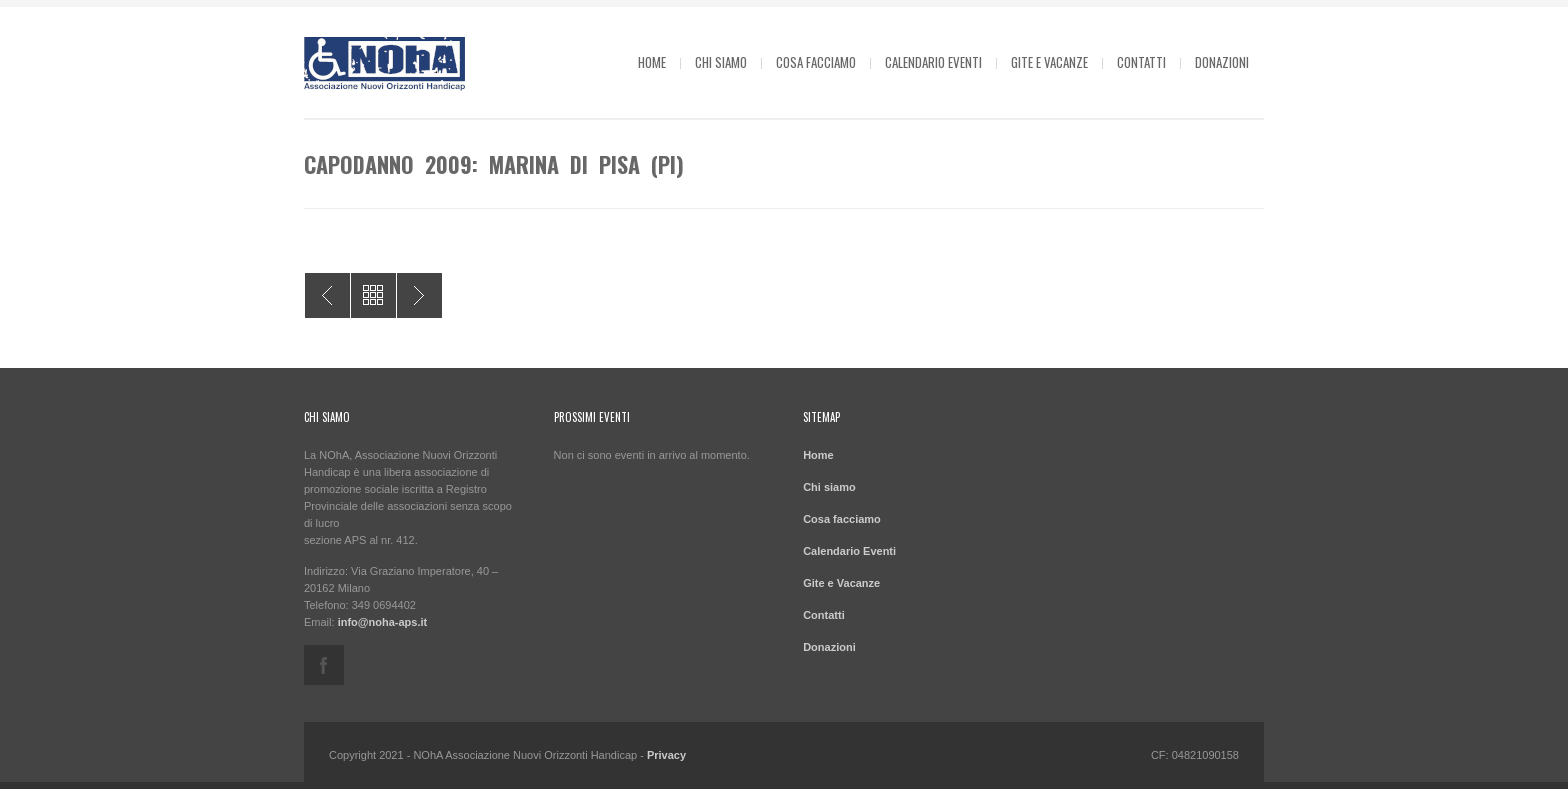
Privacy (666, 755)
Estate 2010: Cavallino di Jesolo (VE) (419, 295)
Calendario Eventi (933, 62)
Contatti (1141, 62)
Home (652, 62)
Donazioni (1222, 62)
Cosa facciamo (816, 62)
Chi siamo (721, 62)
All (373, 295)
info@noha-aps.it (383, 622)
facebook (324, 665)
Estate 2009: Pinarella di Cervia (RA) (327, 295)
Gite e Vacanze (1049, 62)
